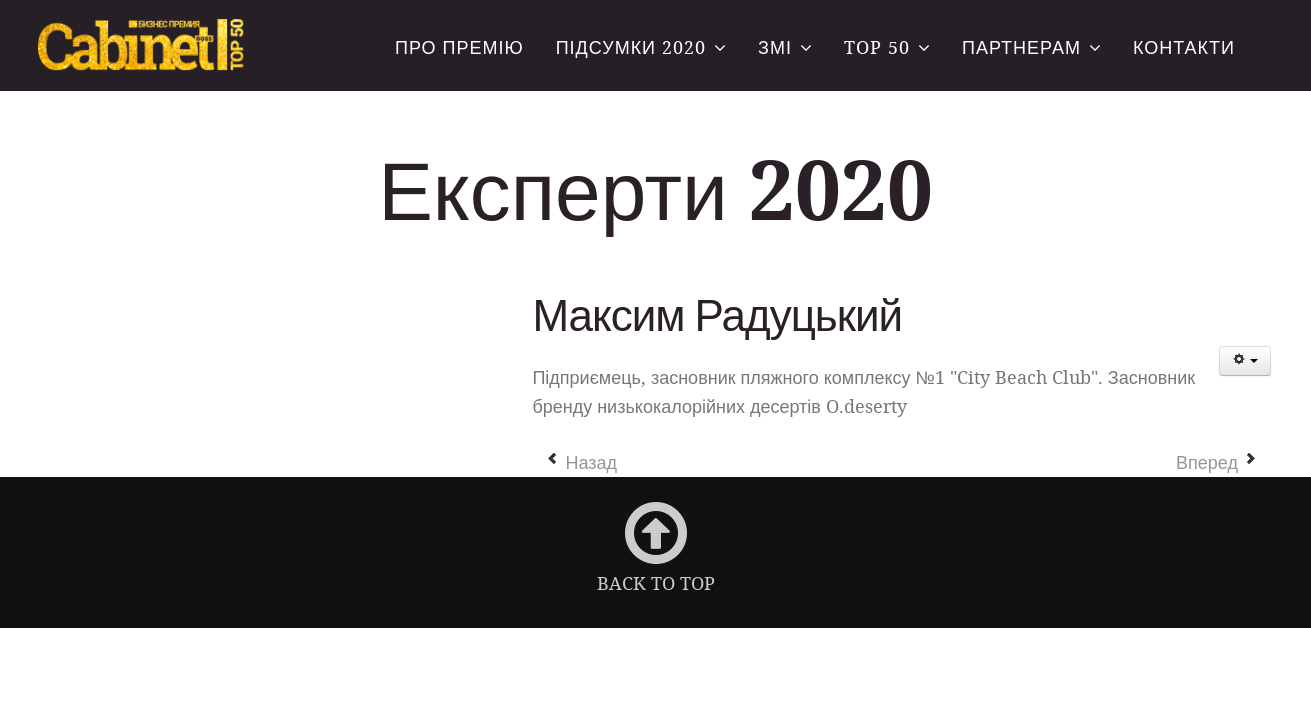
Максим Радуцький (717, 314)
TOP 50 (877, 47)
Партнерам (1021, 47)
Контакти (1184, 47)
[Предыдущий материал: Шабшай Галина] (581, 461)
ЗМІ (775, 47)
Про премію (459, 47)
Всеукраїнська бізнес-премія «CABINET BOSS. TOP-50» (143, 46)
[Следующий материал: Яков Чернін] (1216, 461)
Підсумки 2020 (631, 47)
